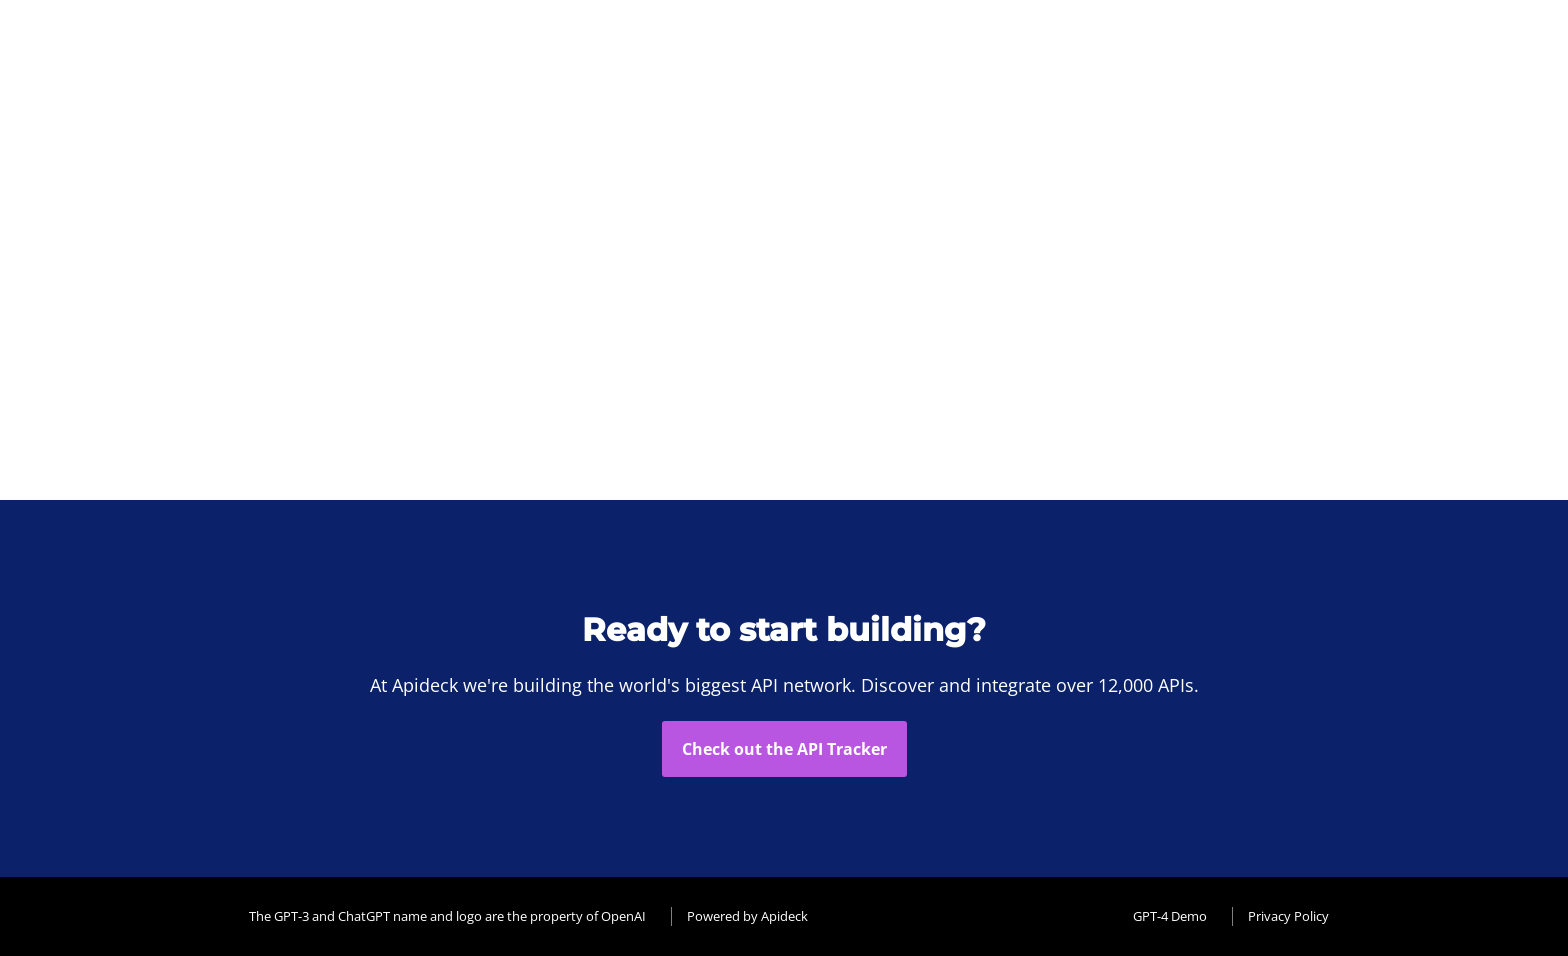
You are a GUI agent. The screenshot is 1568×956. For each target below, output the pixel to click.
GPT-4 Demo (1170, 916)
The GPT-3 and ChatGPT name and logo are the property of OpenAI (447, 916)
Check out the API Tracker (784, 749)
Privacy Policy (1288, 916)
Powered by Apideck (747, 916)
